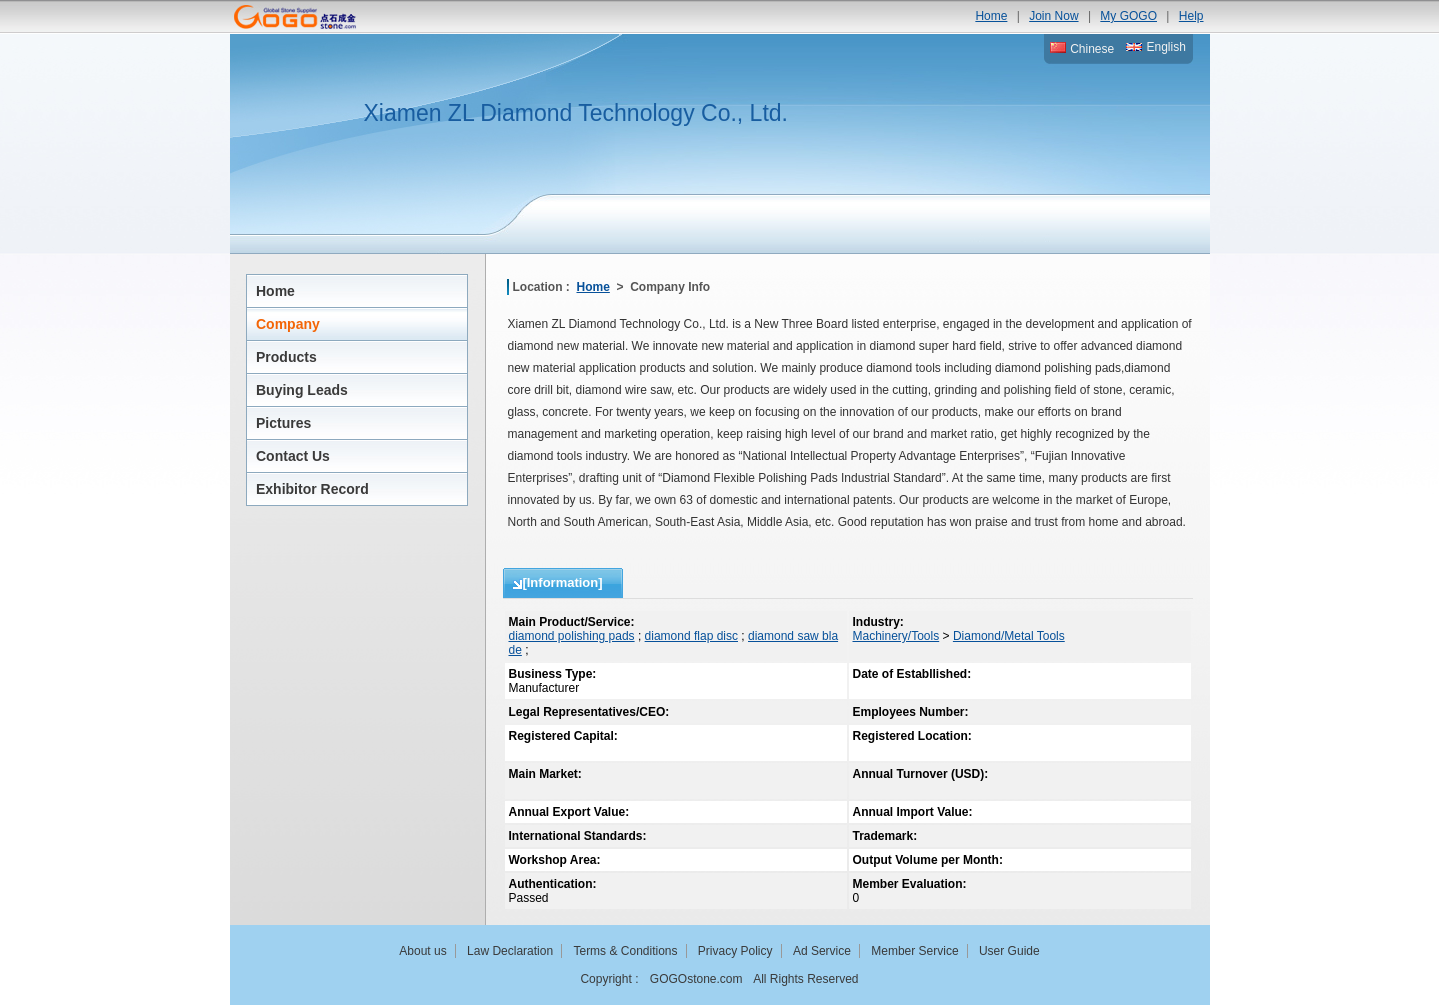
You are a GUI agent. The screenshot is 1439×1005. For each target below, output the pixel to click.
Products (286, 357)
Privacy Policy (735, 951)
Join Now (1053, 16)
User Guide (1009, 951)
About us (422, 951)
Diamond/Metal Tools (1009, 636)
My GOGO (1128, 16)
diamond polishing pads (572, 636)
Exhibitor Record (312, 489)
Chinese (1082, 49)
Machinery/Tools (896, 636)
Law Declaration (510, 951)
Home (991, 16)
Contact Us (293, 456)
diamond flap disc (691, 636)
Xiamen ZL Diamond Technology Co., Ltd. (576, 113)
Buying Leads (302, 390)
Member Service (914, 951)
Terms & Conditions (625, 951)
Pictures (283, 423)
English (1156, 47)
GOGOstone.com (696, 979)
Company (288, 324)
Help (1191, 16)
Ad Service (822, 951)
